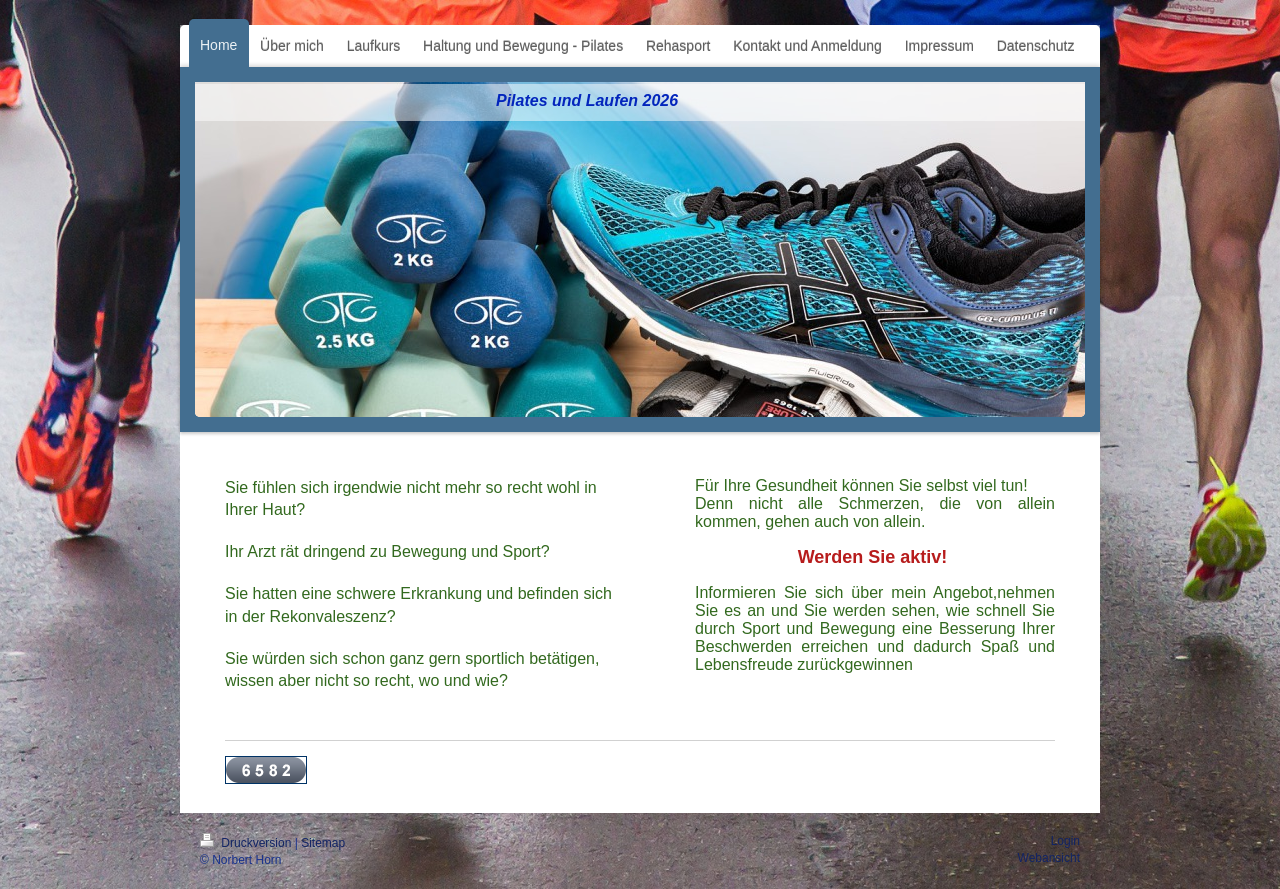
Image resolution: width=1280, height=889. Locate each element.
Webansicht (1049, 858)
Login (1065, 841)
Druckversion (247, 843)
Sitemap (323, 843)
